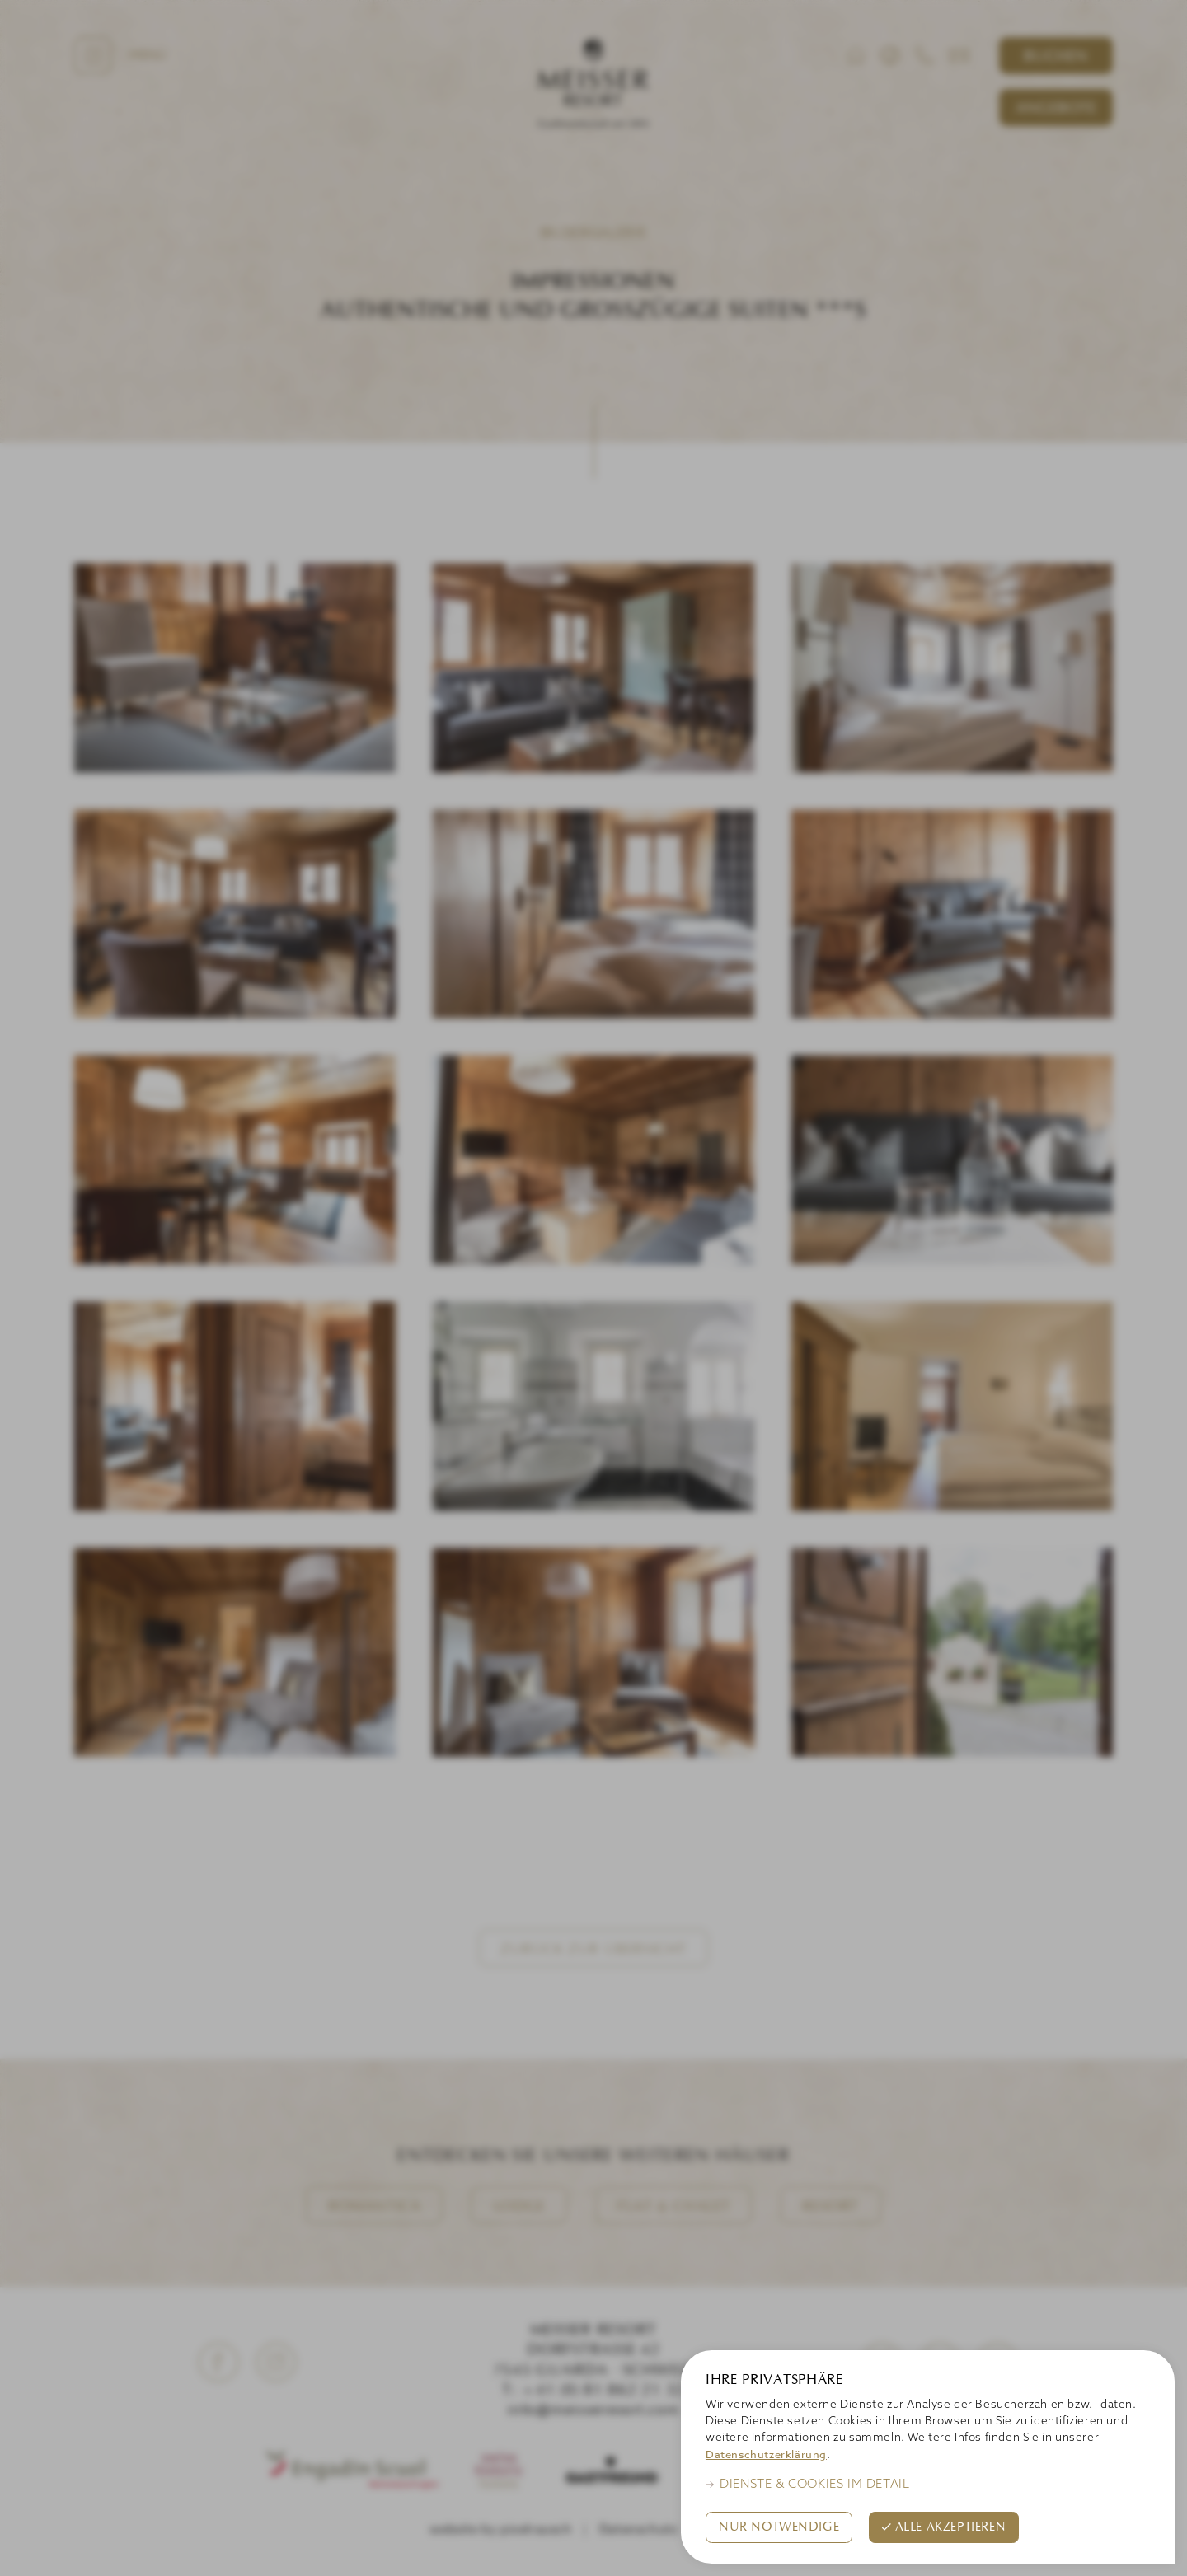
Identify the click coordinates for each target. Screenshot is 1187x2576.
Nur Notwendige (779, 2526)
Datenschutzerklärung (766, 2454)
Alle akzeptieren (950, 2526)
